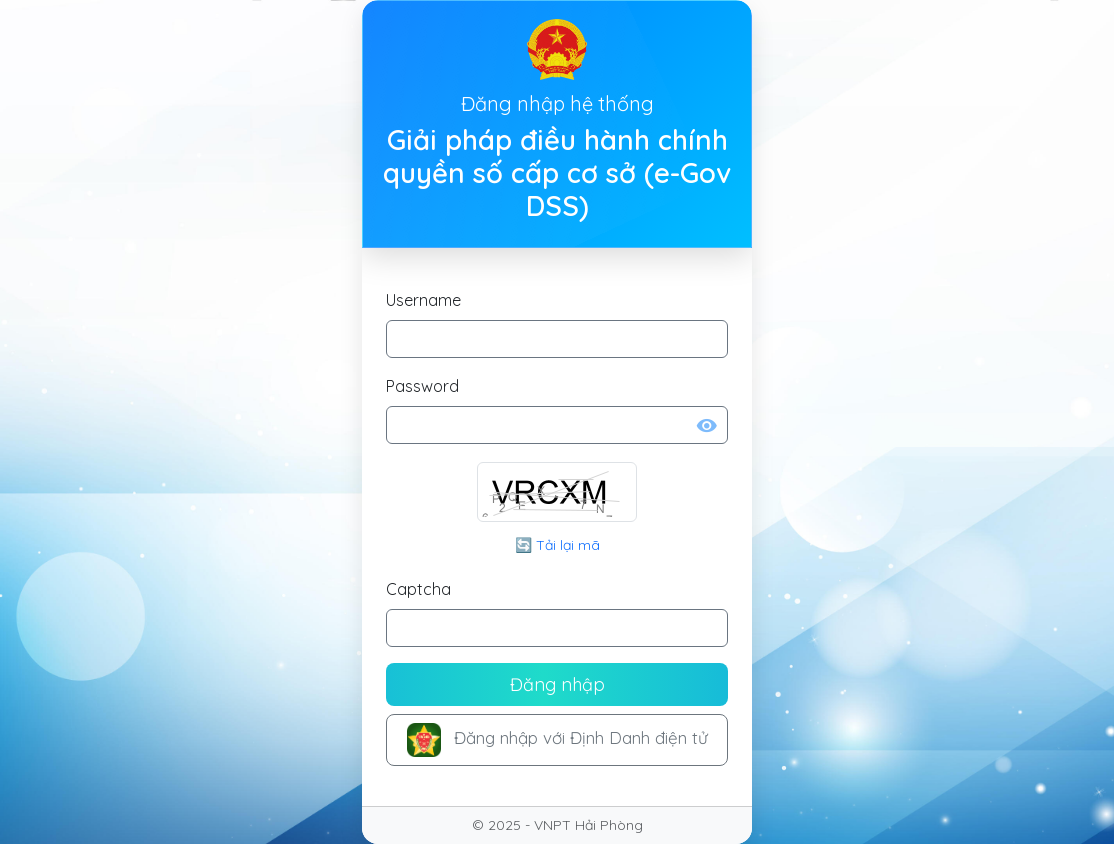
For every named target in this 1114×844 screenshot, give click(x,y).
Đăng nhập (557, 684)
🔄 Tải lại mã (557, 545)
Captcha (418, 589)
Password (422, 386)
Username (423, 300)
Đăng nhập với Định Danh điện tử (557, 740)
